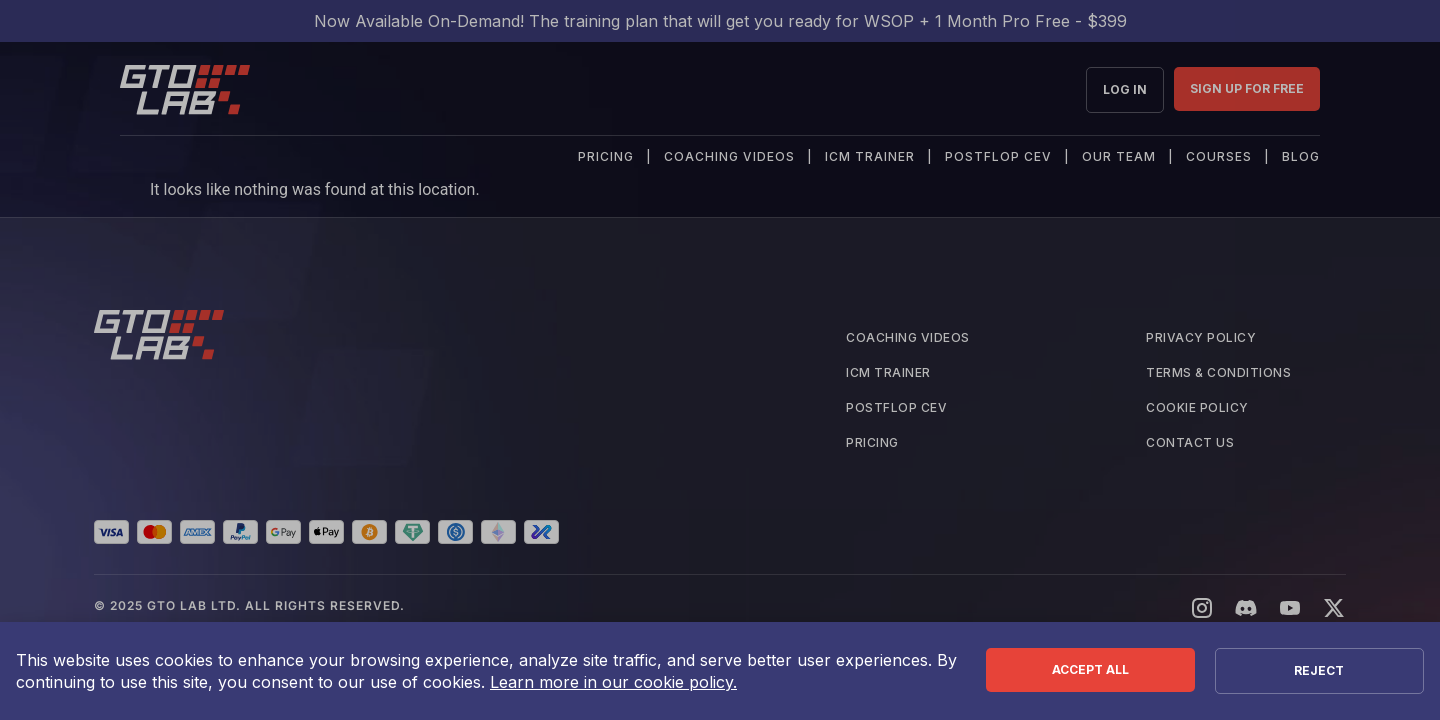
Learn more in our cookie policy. (613, 682)
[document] (720, 360)
